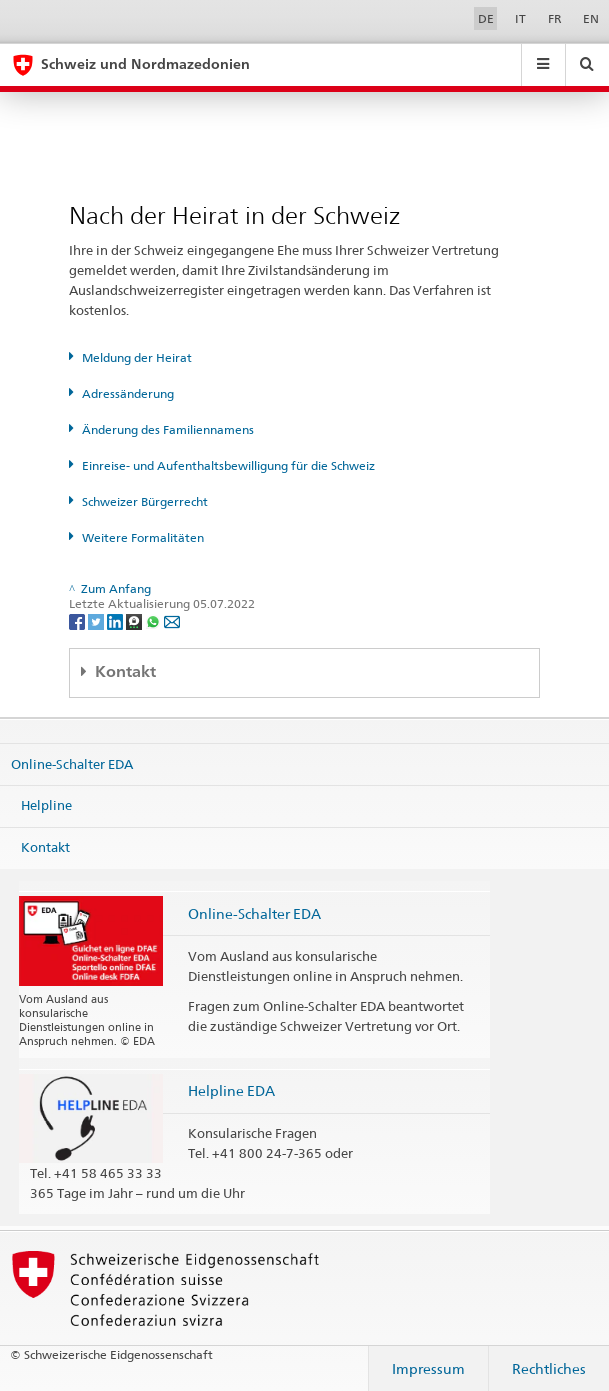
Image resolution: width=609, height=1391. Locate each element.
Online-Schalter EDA (72, 764)
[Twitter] (97, 620)
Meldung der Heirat (137, 357)
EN (591, 18)
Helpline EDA (231, 1090)
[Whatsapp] (154, 620)
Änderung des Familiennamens (168, 429)
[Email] (172, 620)
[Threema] (135, 620)
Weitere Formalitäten (143, 537)
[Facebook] (78, 620)
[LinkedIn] (116, 620)
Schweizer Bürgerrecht (145, 501)
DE (486, 18)
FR (555, 18)
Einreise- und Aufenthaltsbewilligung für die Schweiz (228, 465)
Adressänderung (128, 393)
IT (520, 18)
